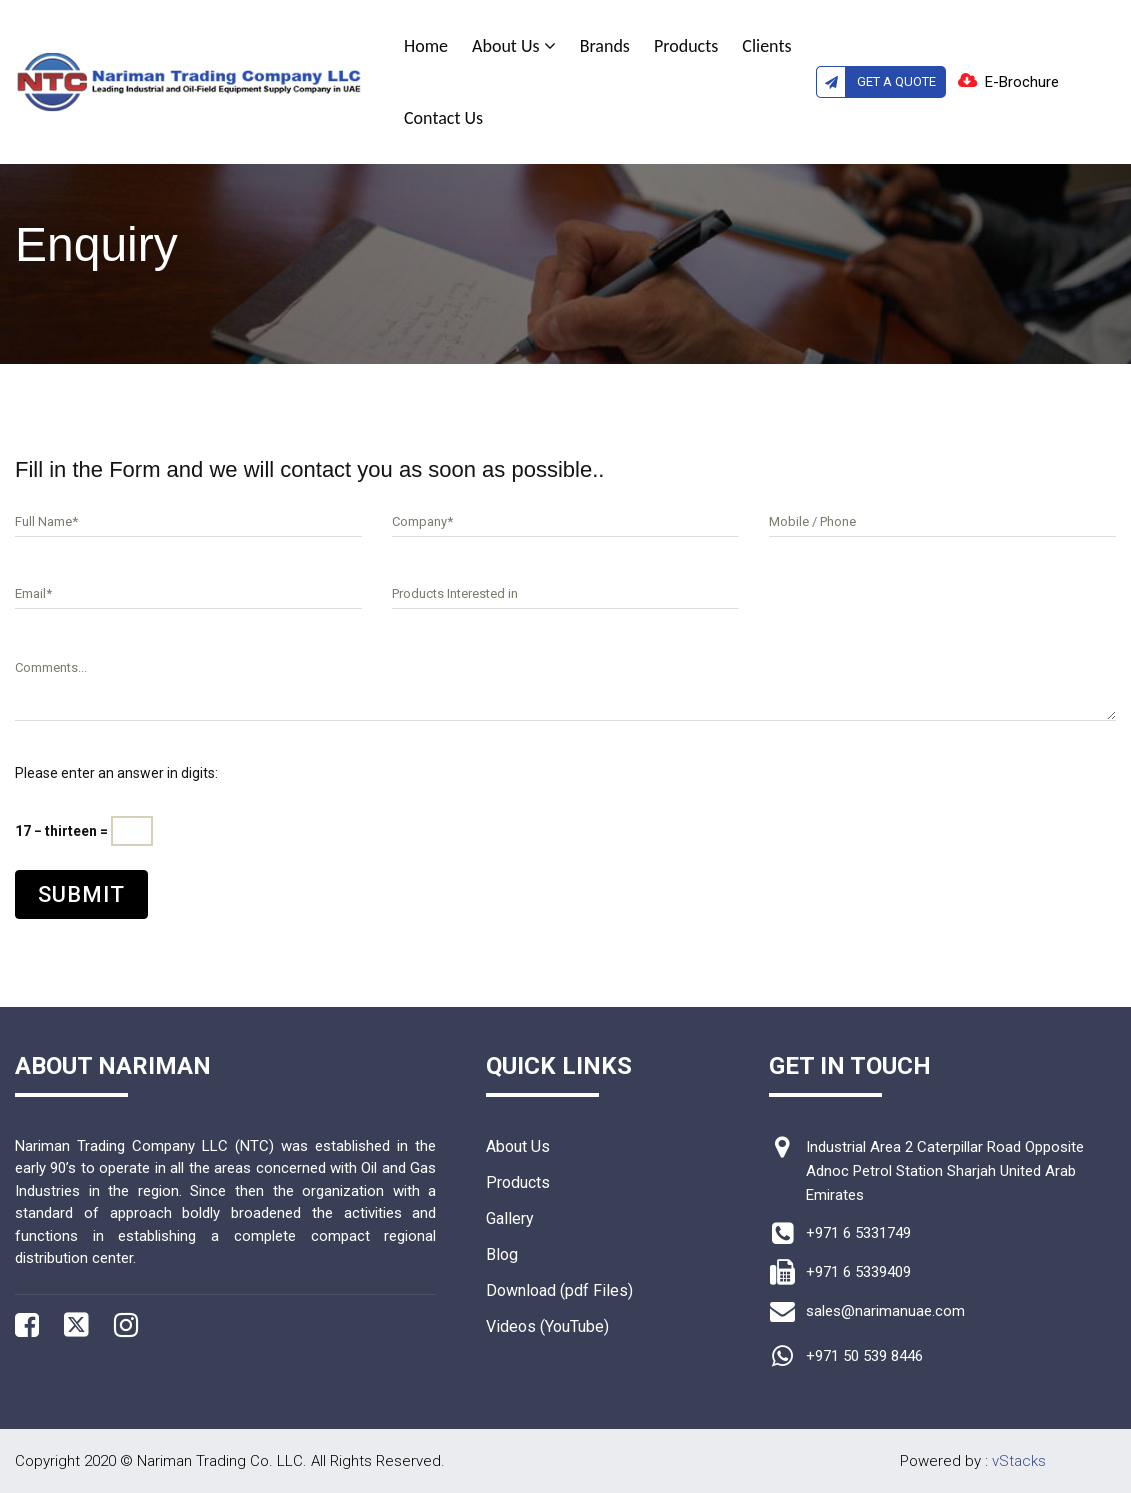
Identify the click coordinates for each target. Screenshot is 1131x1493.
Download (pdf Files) (559, 1290)
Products (686, 46)
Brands (605, 46)
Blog (502, 1254)
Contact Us (443, 118)
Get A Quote (876, 82)
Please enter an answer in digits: (116, 773)
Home (426, 46)
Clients (766, 46)
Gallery (510, 1218)
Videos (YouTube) (547, 1326)
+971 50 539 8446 (864, 1356)
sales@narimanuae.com (885, 1311)
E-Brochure (1022, 82)
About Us (514, 46)
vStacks (1019, 1461)
